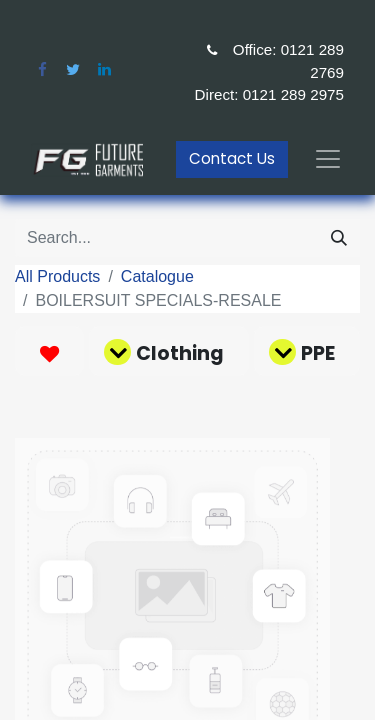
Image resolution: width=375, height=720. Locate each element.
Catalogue (157, 276)
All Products (57, 276)
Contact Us (232, 158)
